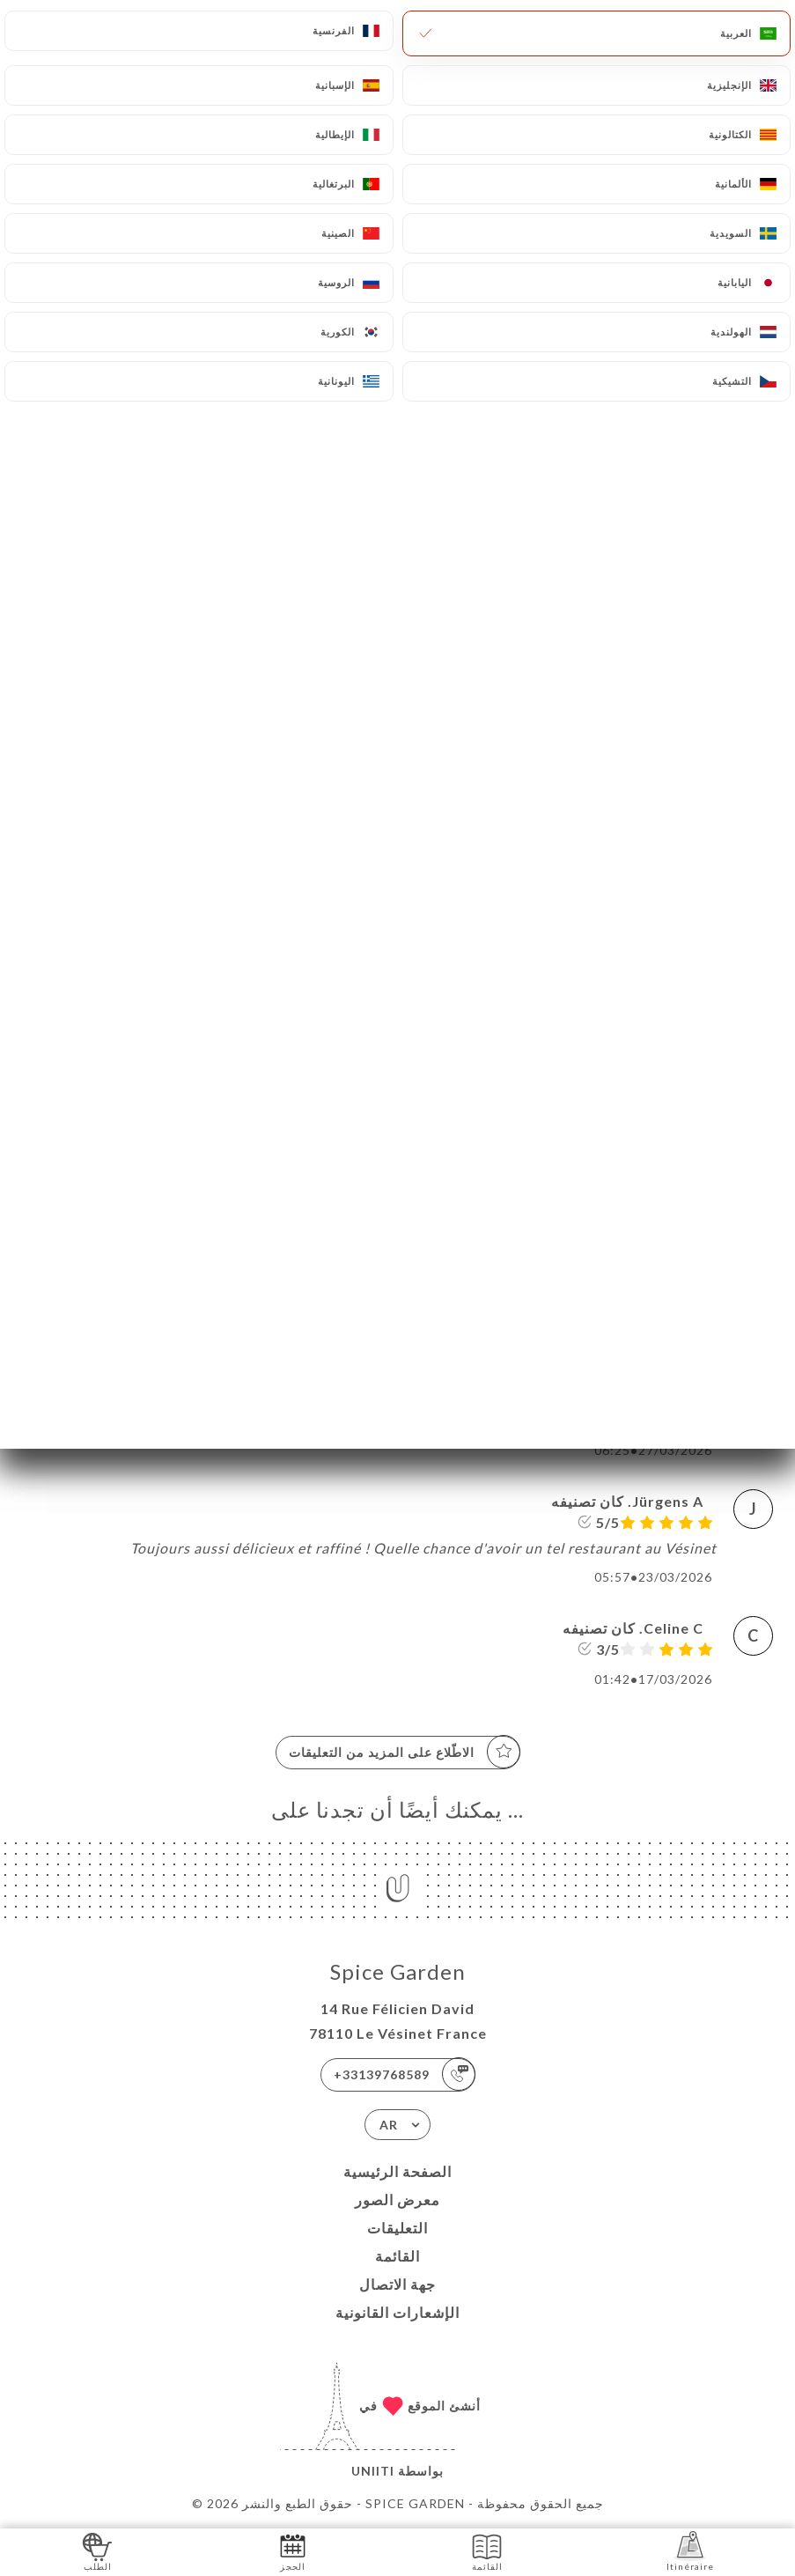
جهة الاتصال (397, 2284)
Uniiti (372, 2470)
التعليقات (397, 2227)
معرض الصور (397, 2199)
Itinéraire (690, 2551)
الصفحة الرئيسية (397, 2171)
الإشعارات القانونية (397, 2312)
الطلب (97, 2551)
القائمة (397, 2256)
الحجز (292, 2551)
